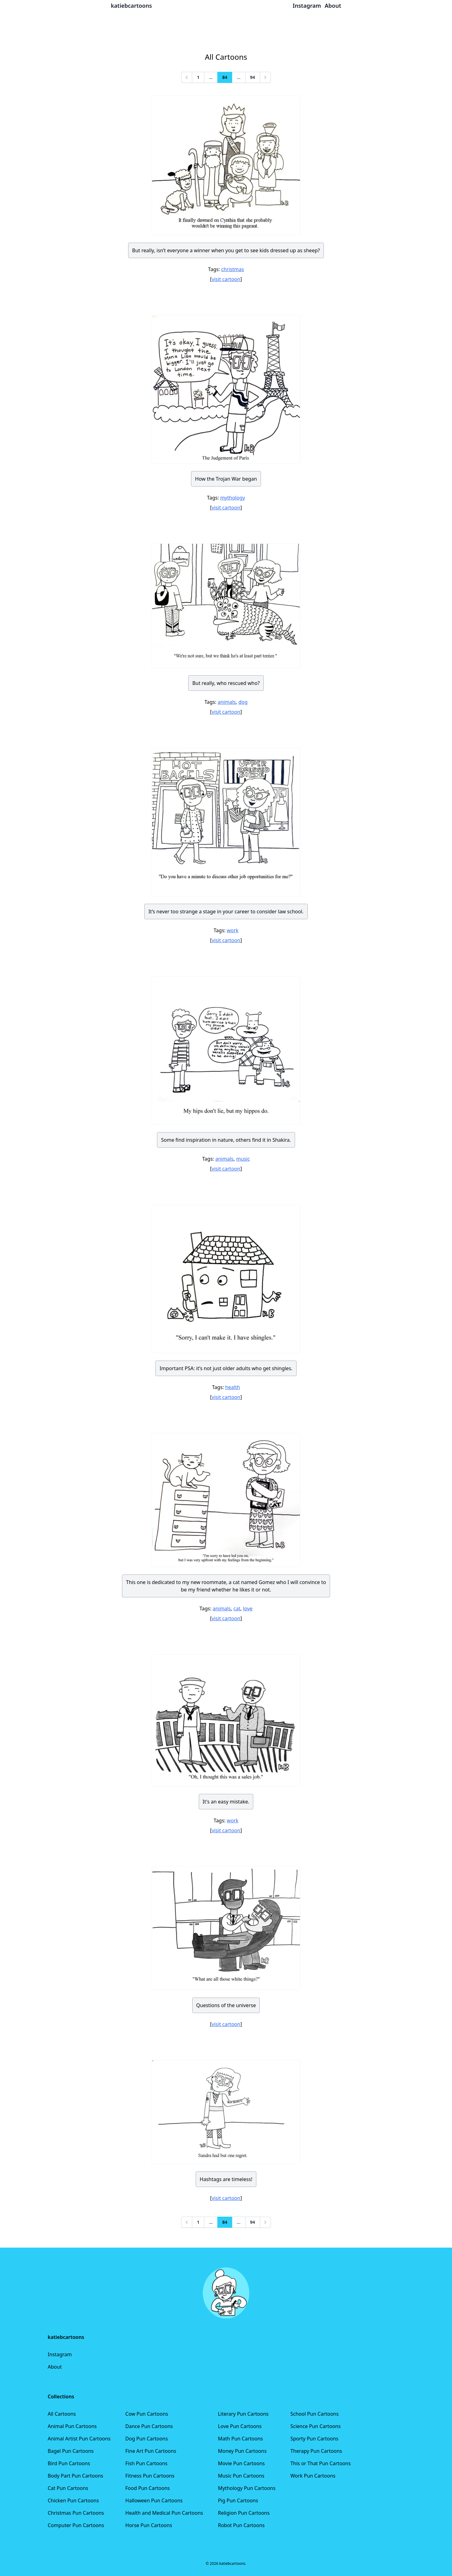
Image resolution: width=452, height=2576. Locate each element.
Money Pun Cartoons (242, 2451)
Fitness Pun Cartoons (150, 2475)
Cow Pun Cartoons (146, 2413)
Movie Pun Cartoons (241, 2463)
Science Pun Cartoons (315, 2426)
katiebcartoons (131, 5)
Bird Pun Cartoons (69, 2463)
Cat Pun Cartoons (68, 2488)
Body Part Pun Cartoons (75, 2475)
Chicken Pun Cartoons (73, 2500)
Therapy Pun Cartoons (316, 2451)
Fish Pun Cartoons (146, 2463)
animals (227, 702)
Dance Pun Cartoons (149, 2426)
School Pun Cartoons (314, 2413)
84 (224, 77)
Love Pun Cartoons (240, 2426)
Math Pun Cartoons (240, 2438)
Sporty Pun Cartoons (314, 2438)
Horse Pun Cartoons (148, 2525)
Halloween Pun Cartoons (154, 2500)
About (55, 2366)
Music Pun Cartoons (241, 2475)
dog (242, 702)
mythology (232, 497)
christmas (232, 269)
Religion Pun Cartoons (244, 2512)
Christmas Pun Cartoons (76, 2512)
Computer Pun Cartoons (76, 2525)
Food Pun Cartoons (147, 2488)
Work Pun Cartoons (313, 2475)
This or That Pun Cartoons (320, 2463)
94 (252, 77)
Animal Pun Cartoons (72, 2426)
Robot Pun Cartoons (241, 2525)
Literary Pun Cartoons (243, 2413)
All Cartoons (62, 2413)
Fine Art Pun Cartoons (150, 2451)
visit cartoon (226, 279)
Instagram (60, 2354)
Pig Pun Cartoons (238, 2500)
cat (236, 1608)
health (232, 1387)
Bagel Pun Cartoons (71, 2451)
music (243, 1158)
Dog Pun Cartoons (146, 2438)
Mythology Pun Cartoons (247, 2488)
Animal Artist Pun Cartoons (79, 2438)
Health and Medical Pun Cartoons (164, 2512)
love (248, 1608)
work (232, 930)
